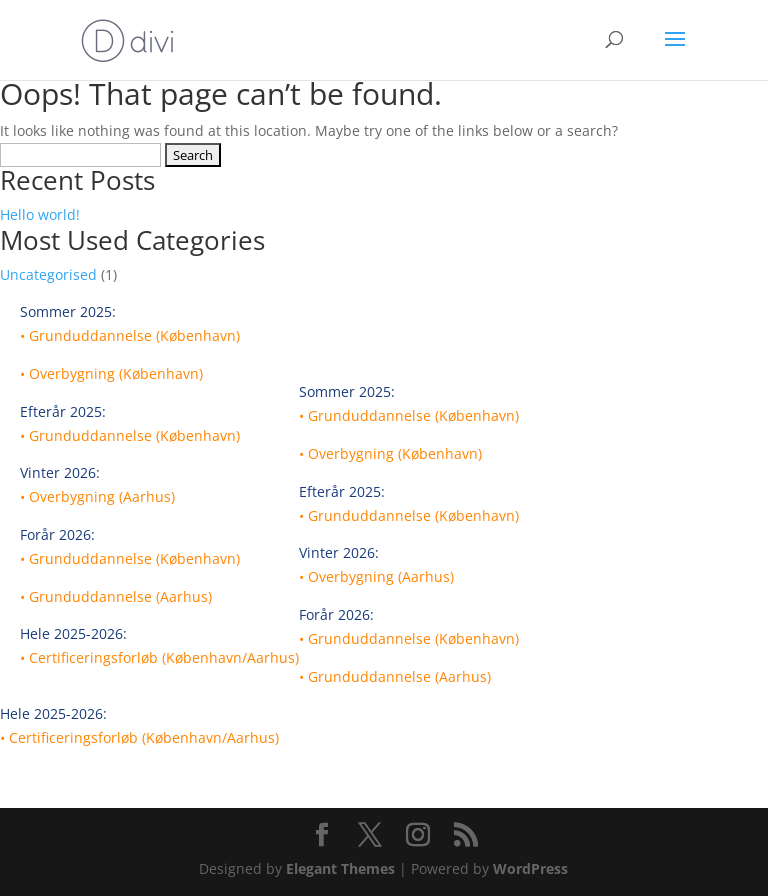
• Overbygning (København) (111, 373)
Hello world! (40, 214)
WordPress (530, 868)
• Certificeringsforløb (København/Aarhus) (159, 657)
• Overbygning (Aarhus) (97, 496)
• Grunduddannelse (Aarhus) (116, 596)
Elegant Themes (340, 868)
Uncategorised (48, 274)
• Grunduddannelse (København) (130, 335)
